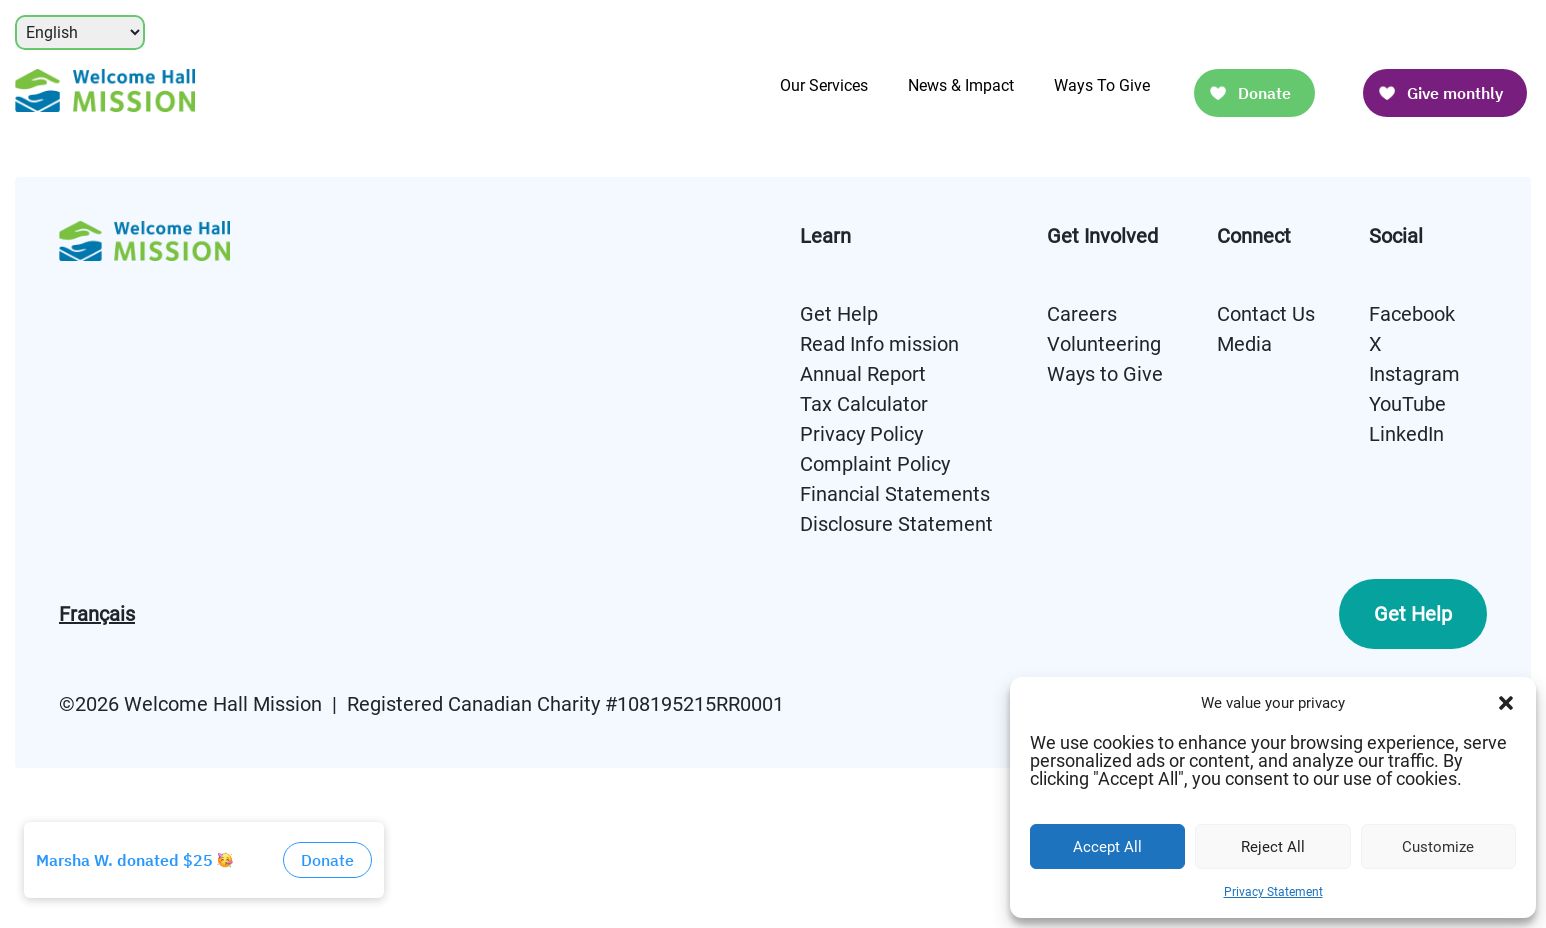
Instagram (1414, 374)
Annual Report (863, 374)
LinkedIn (1406, 434)
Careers (1082, 314)
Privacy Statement (1273, 892)
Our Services (824, 85)
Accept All (1107, 847)
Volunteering (1104, 344)
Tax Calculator (864, 404)
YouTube (1407, 404)
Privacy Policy (861, 434)
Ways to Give (1105, 374)
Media (1244, 344)
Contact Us (1266, 314)
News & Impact (961, 85)
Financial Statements (895, 494)
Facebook (1412, 314)
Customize (1438, 847)
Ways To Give (1102, 85)
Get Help (839, 314)
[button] (1506, 703)
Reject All (1273, 847)
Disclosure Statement (896, 524)
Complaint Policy (875, 464)
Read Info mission (879, 344)
